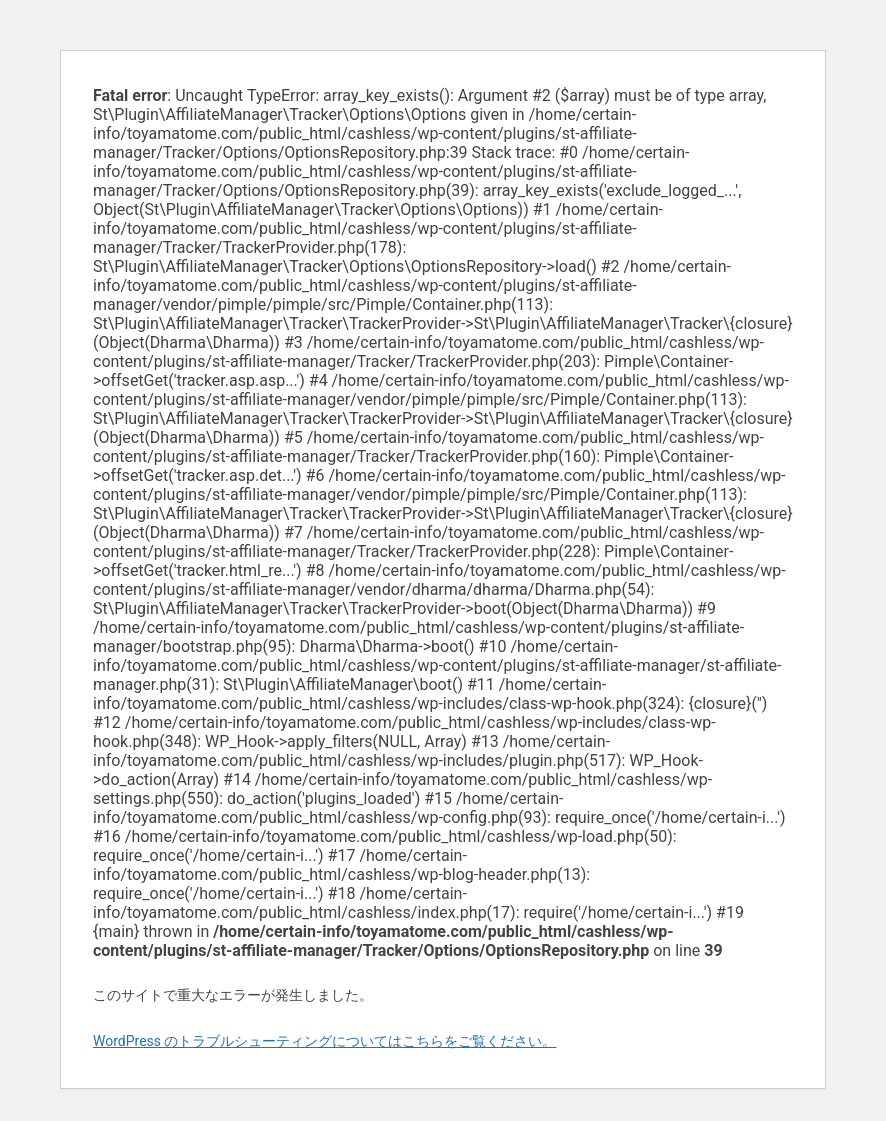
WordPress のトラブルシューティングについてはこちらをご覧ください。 (325, 1041)
